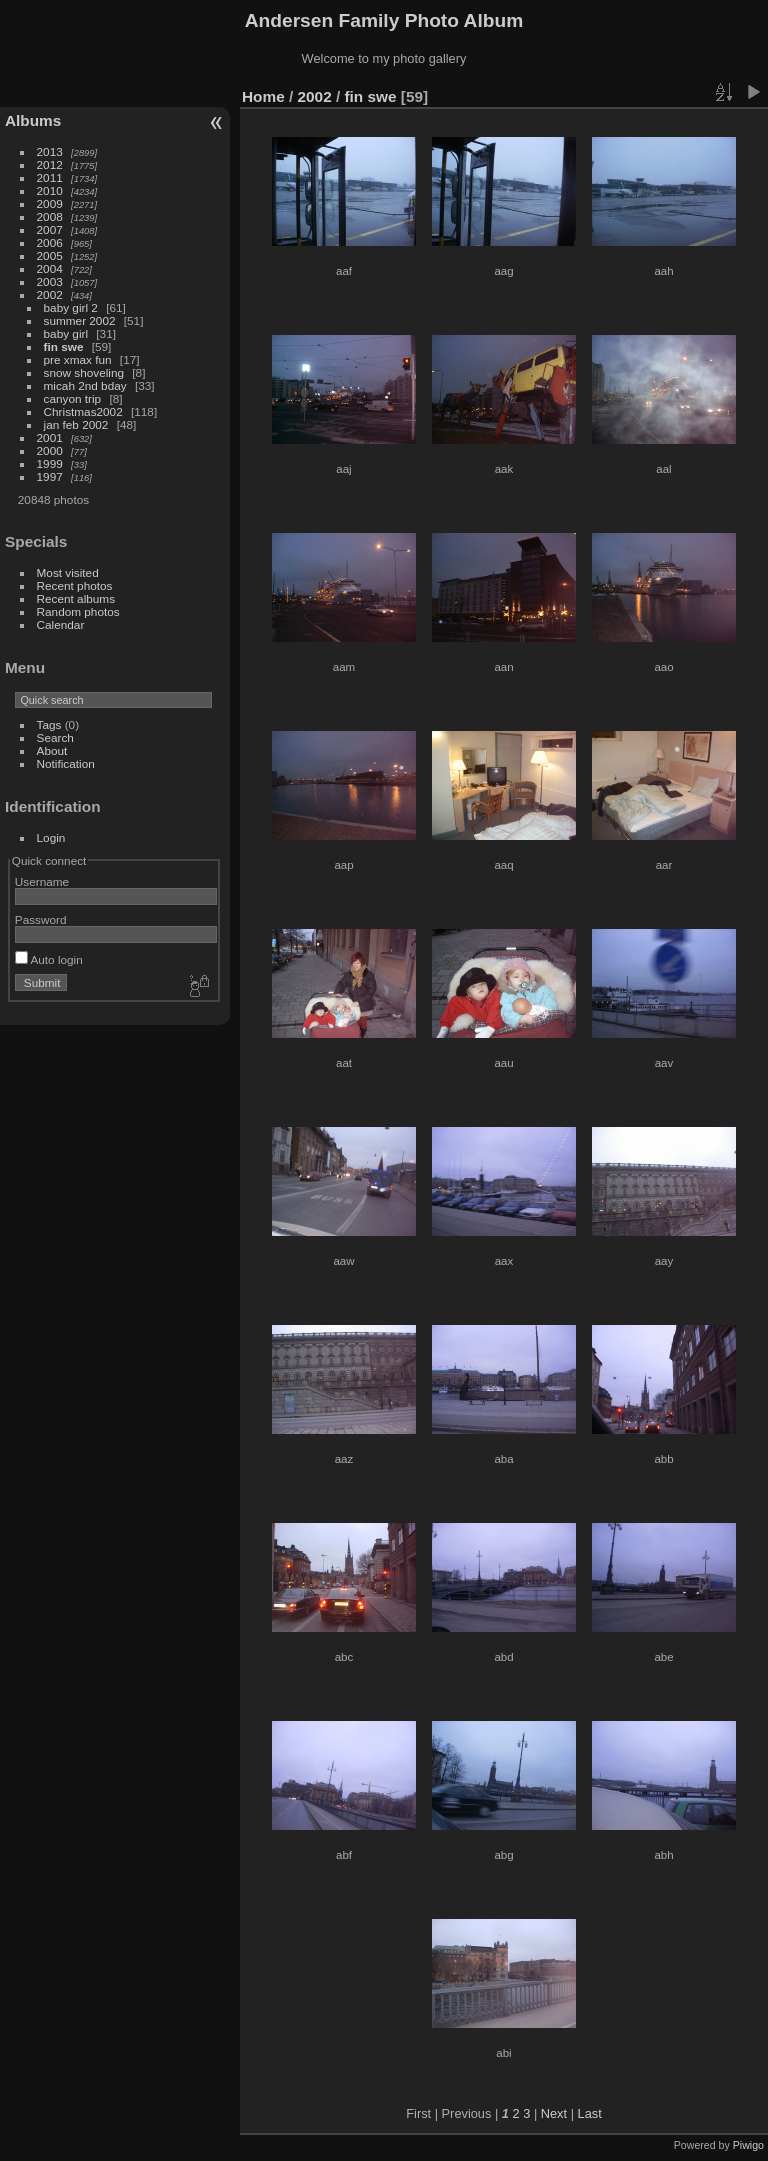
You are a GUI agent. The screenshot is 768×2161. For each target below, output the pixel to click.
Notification (66, 763)
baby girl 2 (71, 307)
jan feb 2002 (76, 424)
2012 (50, 164)
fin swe (64, 346)
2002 (50, 294)
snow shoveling (84, 372)
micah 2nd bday (85, 385)
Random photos (78, 611)
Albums (33, 120)
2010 (50, 190)
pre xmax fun (78, 359)
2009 (50, 203)
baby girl (66, 333)
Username (42, 881)
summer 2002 (80, 320)
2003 (50, 281)
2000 (50, 450)
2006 (50, 242)
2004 (50, 268)
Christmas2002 (83, 411)
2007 (50, 229)
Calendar (61, 624)
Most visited (68, 572)
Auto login (49, 959)
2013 (50, 151)
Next (554, 2113)
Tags (49, 724)
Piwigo (748, 2145)
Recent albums (76, 598)
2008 (50, 216)
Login (51, 837)
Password (41, 919)
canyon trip (73, 398)
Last (590, 2113)
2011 (50, 177)
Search (55, 737)
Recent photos (75, 585)
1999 (50, 463)
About (52, 750)
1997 (50, 476)
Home (263, 96)
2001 (50, 437)
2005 (50, 255)
